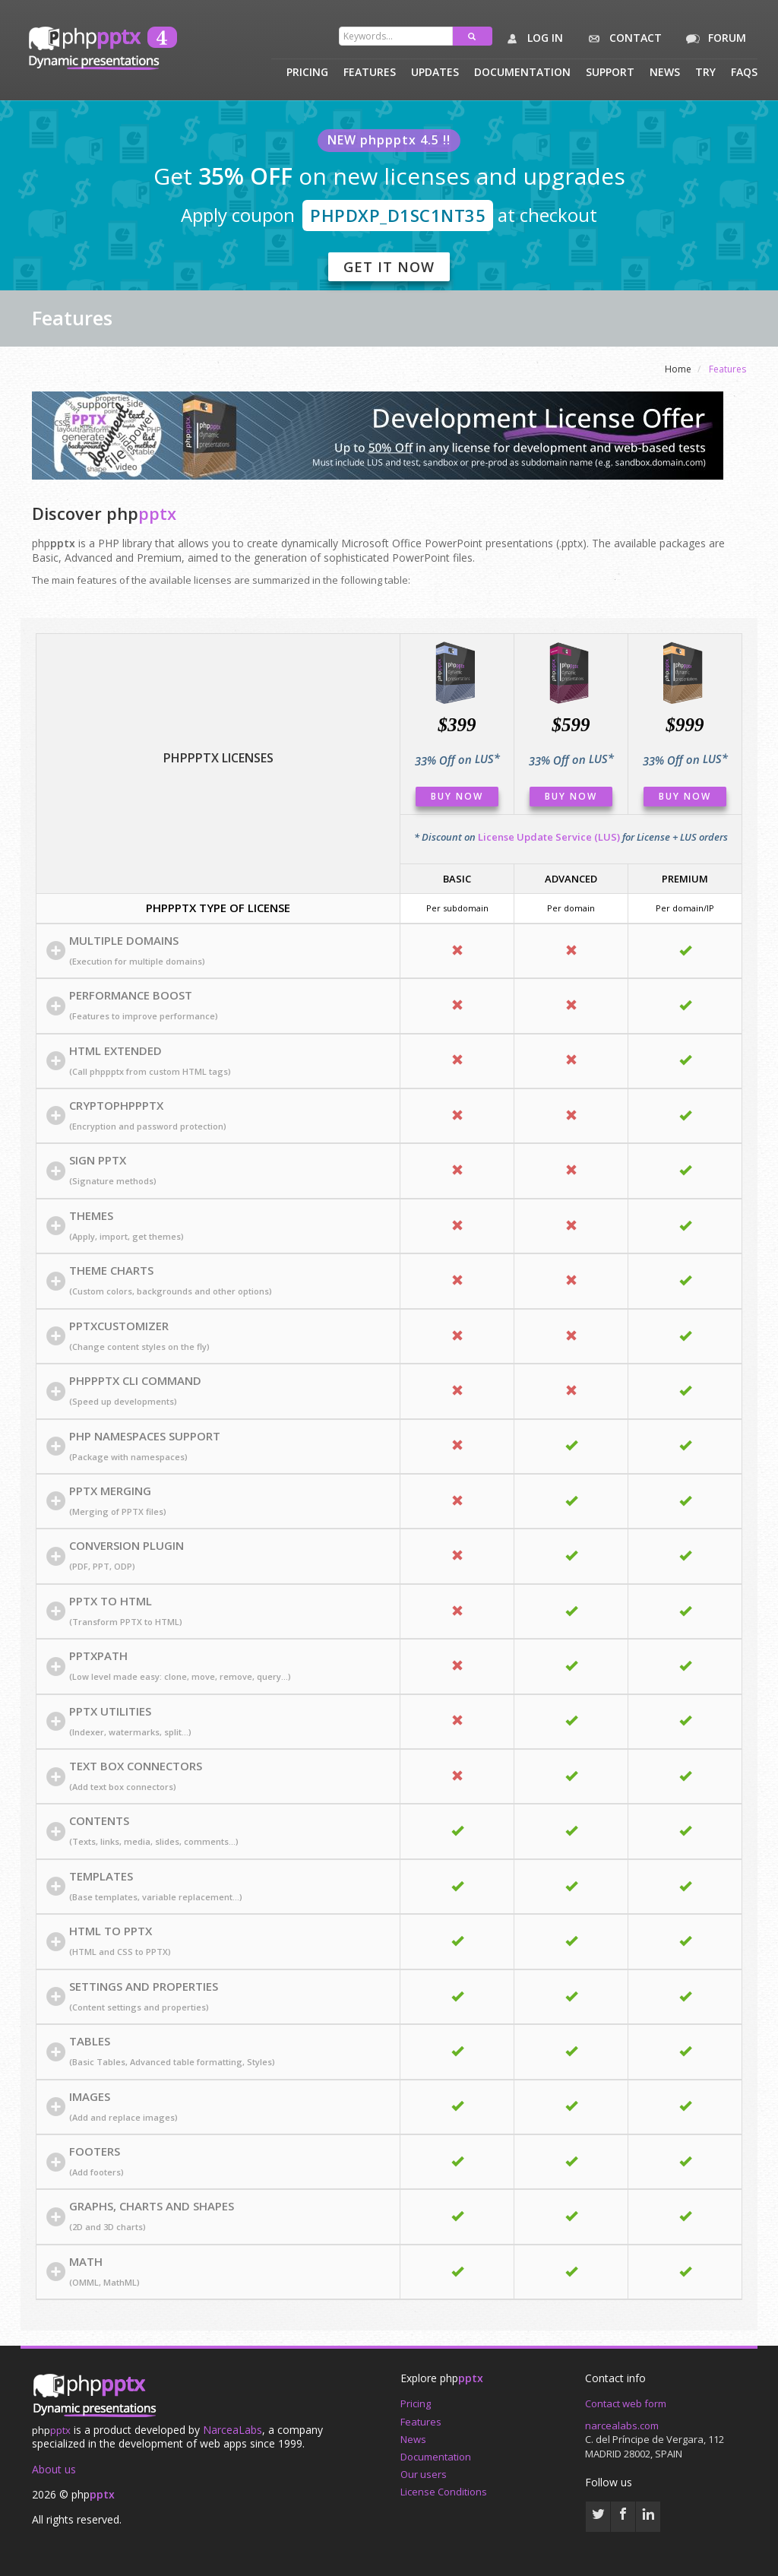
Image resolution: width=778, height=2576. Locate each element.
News (665, 73)
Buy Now (457, 796)
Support (610, 73)
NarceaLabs (232, 2429)
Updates (435, 73)
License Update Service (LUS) (549, 837)
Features (369, 73)
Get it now (389, 267)
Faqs (744, 73)
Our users (423, 2474)
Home (678, 369)
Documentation (522, 73)
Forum (713, 39)
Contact (622, 39)
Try (705, 73)
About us (54, 2469)
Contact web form (625, 2403)
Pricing (307, 73)
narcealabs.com (622, 2425)
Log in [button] (531, 39)
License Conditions (443, 2491)
